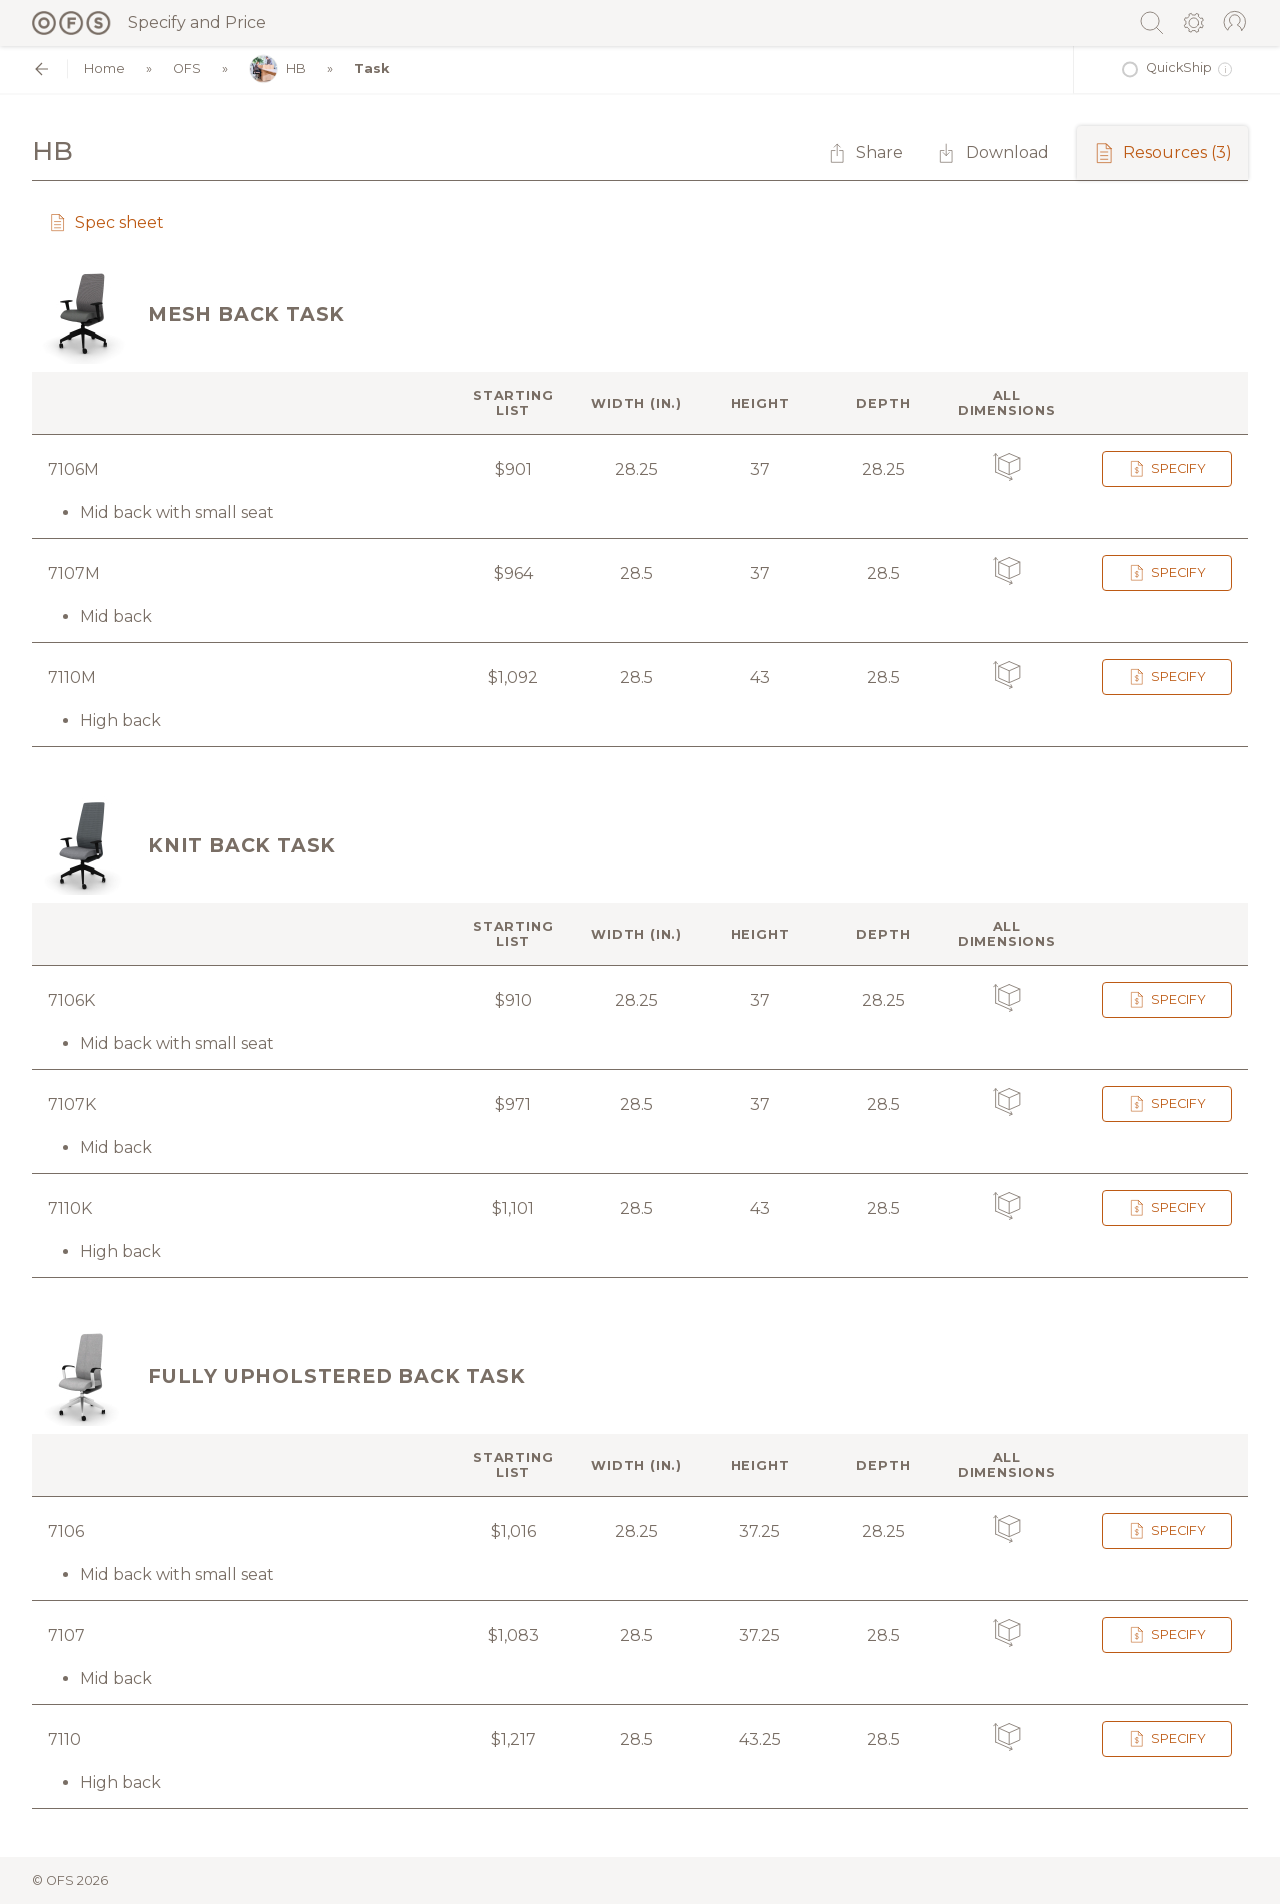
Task (371, 68)
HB (277, 69)
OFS (187, 68)
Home (104, 68)
